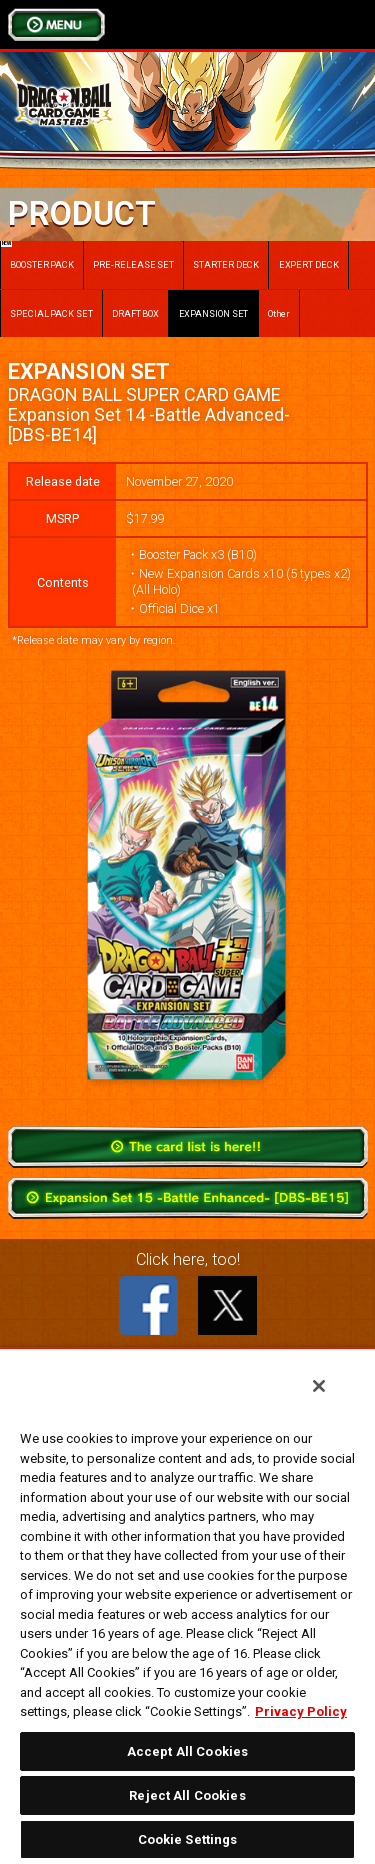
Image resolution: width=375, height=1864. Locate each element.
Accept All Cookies (187, 1751)
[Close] (319, 1386)
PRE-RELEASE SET (133, 264)
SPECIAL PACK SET (51, 313)
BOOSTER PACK (37, 255)
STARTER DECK (226, 264)
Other (279, 313)
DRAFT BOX (135, 313)
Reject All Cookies (187, 1795)
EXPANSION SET (214, 313)
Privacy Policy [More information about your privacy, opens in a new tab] (301, 1711)
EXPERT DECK (309, 264)
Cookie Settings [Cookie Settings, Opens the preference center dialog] (188, 1839)
